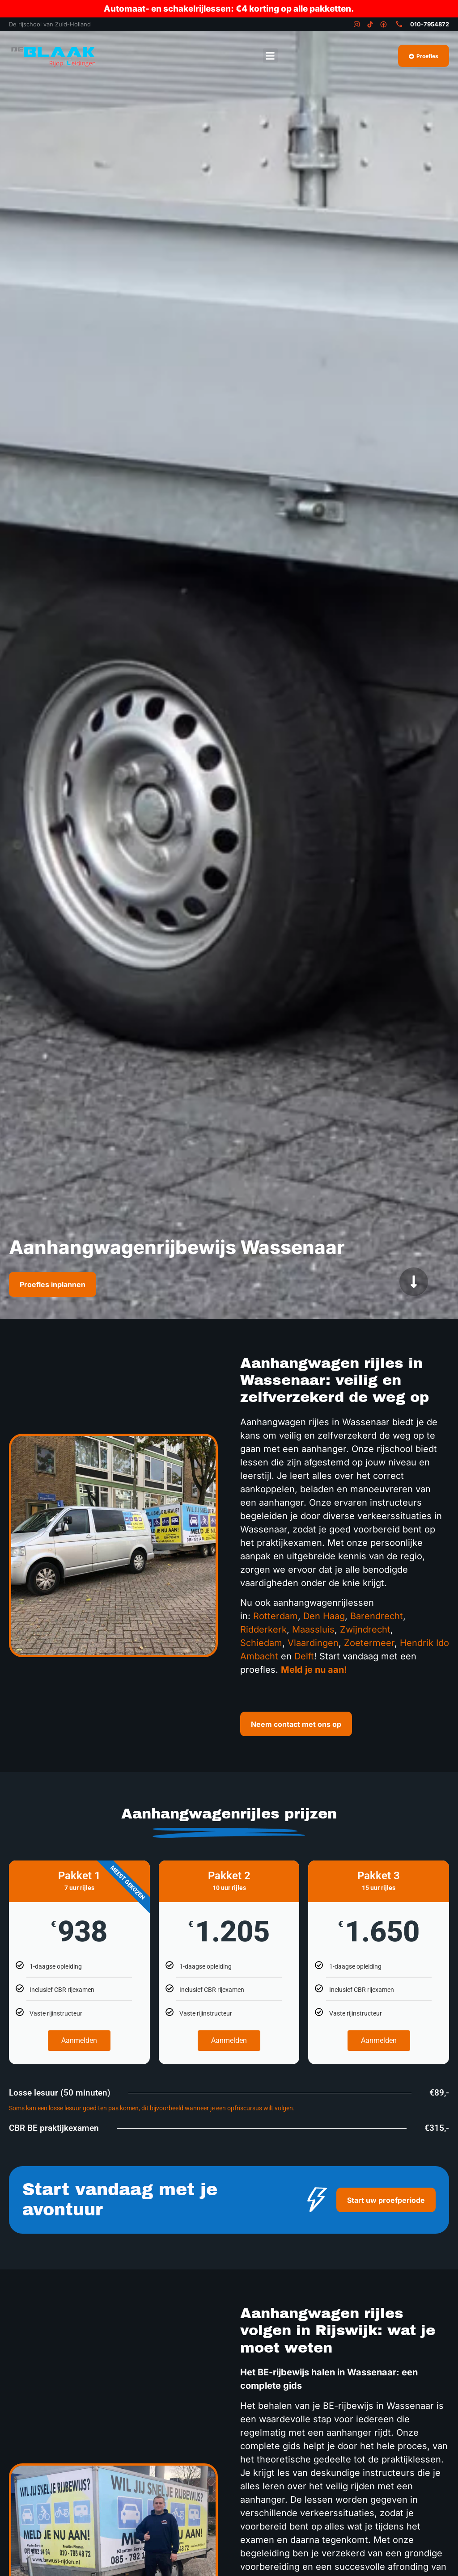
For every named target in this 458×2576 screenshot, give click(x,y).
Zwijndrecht (365, 1629)
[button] (270, 55)
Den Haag (324, 1616)
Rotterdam (275, 1616)
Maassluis (313, 1629)
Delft (304, 1656)
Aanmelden (79, 2040)
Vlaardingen (313, 1642)
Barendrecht (376, 1616)
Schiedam (261, 1642)
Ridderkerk (263, 1629)
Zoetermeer (369, 1642)
